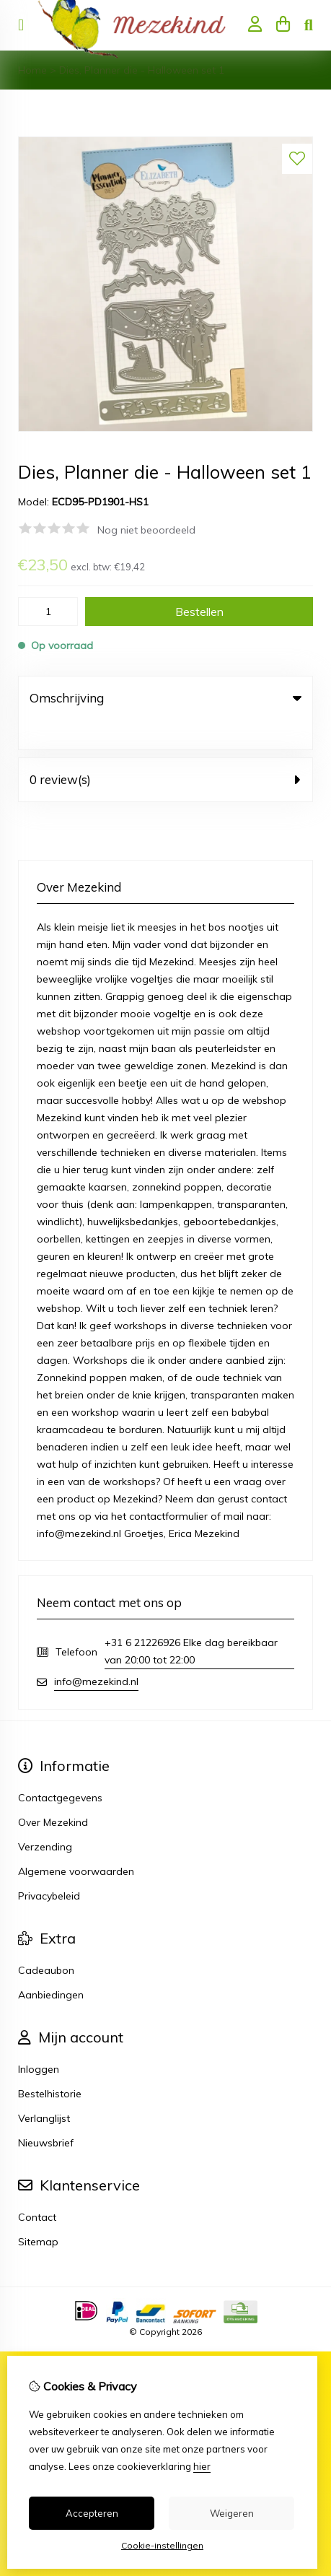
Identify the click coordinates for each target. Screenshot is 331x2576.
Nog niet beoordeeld (146, 529)
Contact (37, 2187)
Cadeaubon (46, 1940)
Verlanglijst (44, 2088)
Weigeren (232, 2513)
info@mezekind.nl (96, 1651)
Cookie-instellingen (162, 2545)
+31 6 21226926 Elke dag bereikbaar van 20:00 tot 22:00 (191, 1621)
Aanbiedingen (51, 1965)
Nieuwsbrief (46, 2113)
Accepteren (92, 2513)
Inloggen (38, 2039)
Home (32, 70)
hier (202, 2466)
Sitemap (38, 2212)
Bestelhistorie (49, 2064)
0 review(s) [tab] (165, 749)
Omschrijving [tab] (165, 697)
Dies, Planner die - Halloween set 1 (141, 70)
